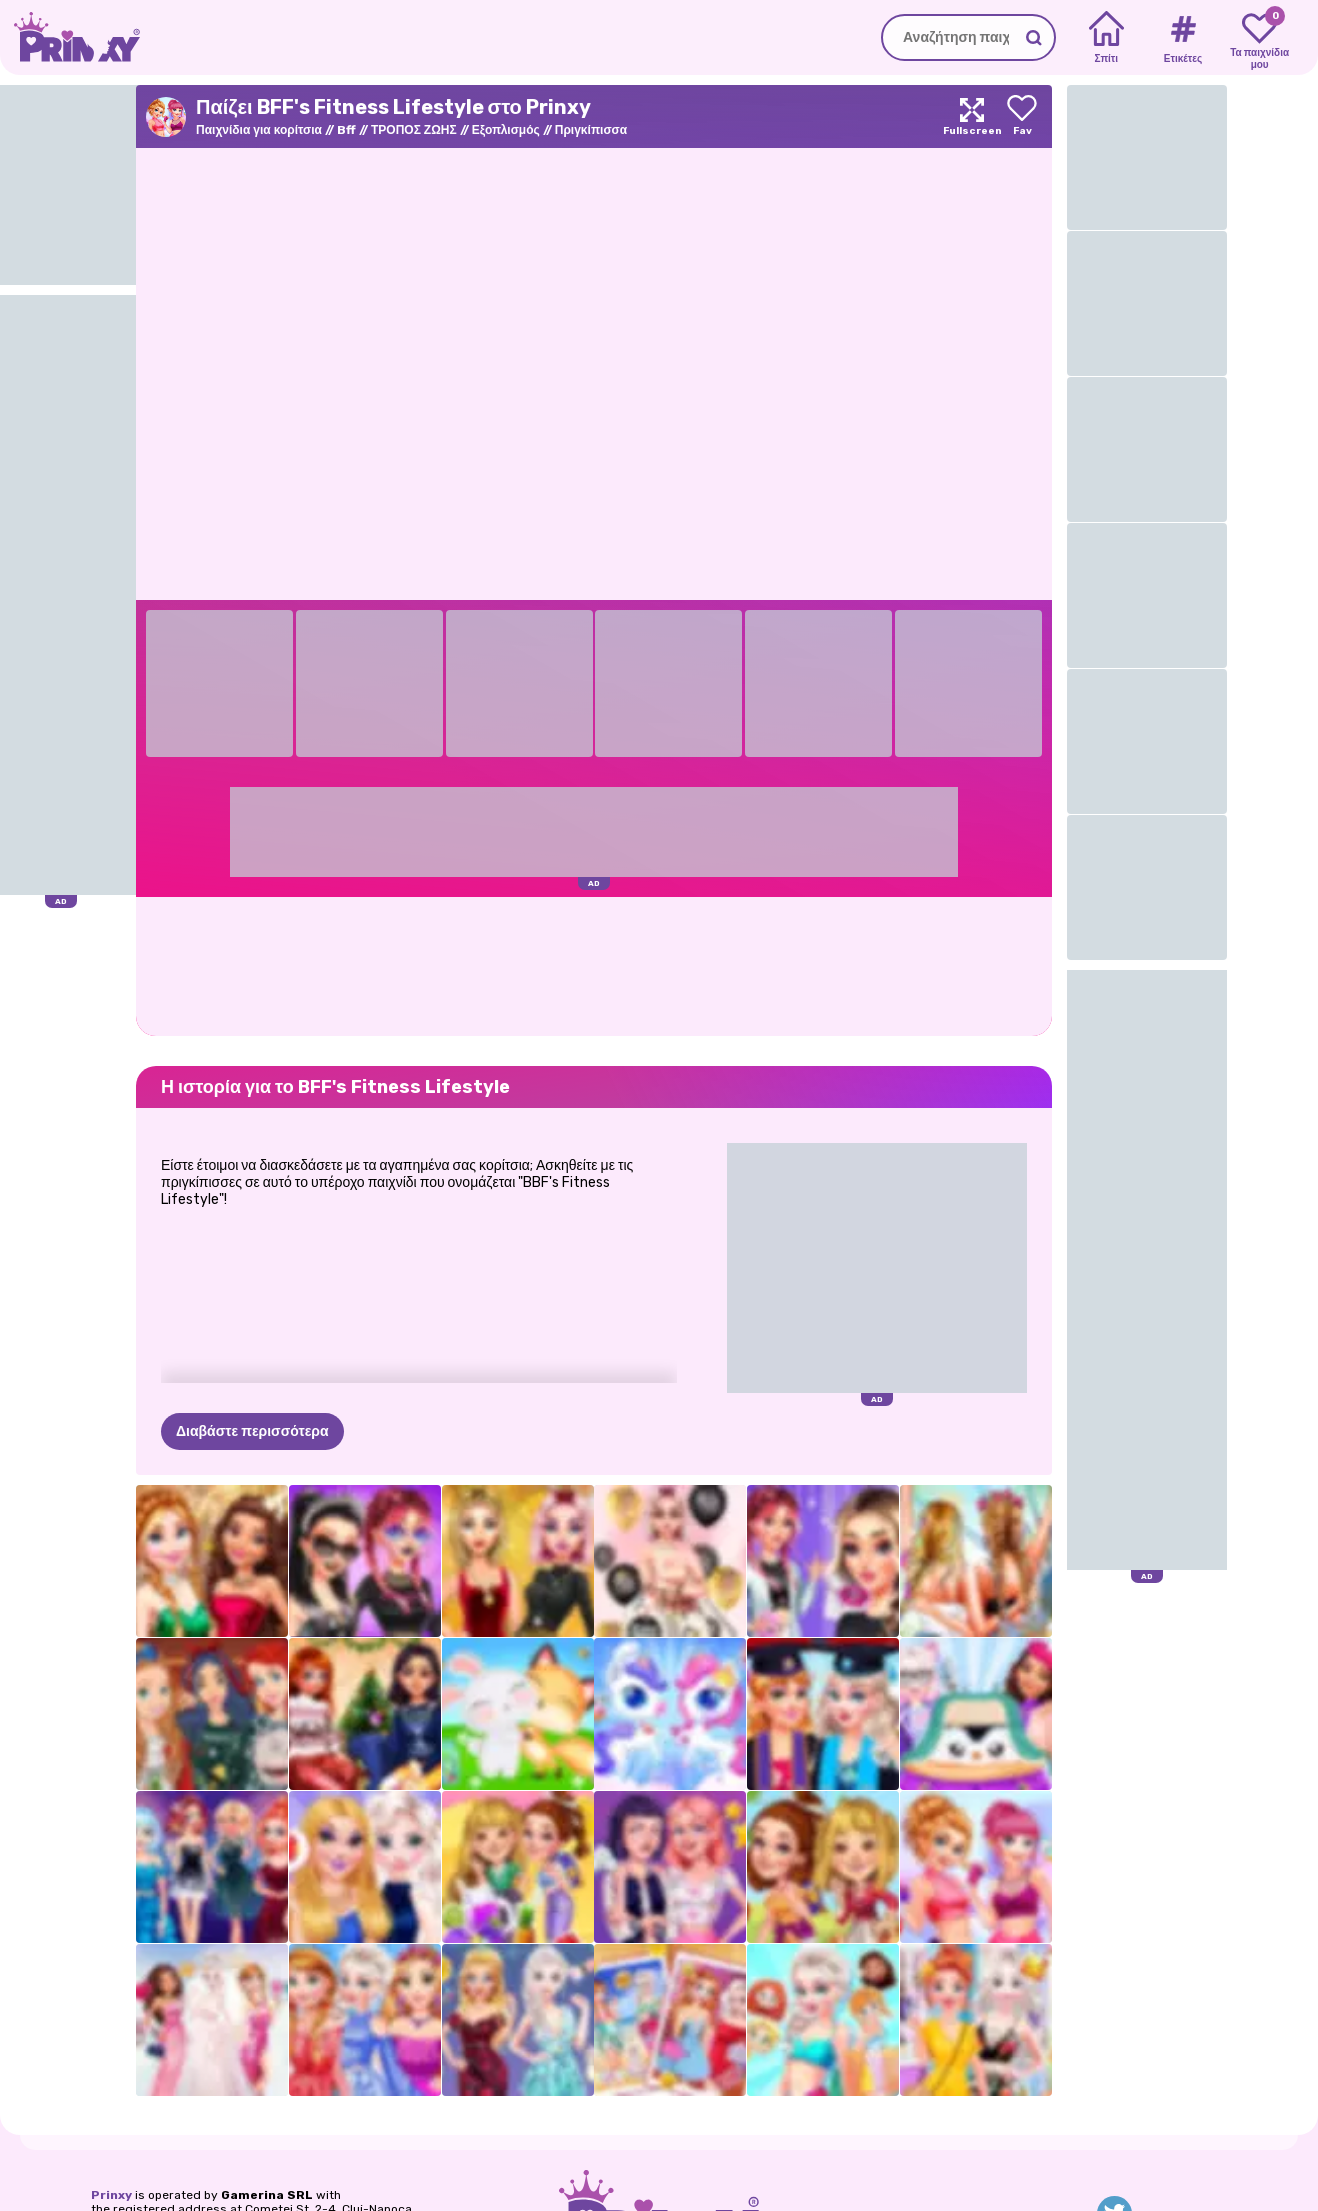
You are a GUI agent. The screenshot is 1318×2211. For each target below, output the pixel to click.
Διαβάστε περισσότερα (252, 1431)
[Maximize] (972, 116)
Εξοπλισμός (506, 130)
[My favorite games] (1259, 38)
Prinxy (111, 2195)
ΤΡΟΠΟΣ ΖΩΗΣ (414, 130)
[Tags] (1182, 38)
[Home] (1106, 38)
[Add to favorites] (1022, 116)
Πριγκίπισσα (591, 130)
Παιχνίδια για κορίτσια (259, 130)
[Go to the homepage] (70, 37)
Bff (346, 130)
